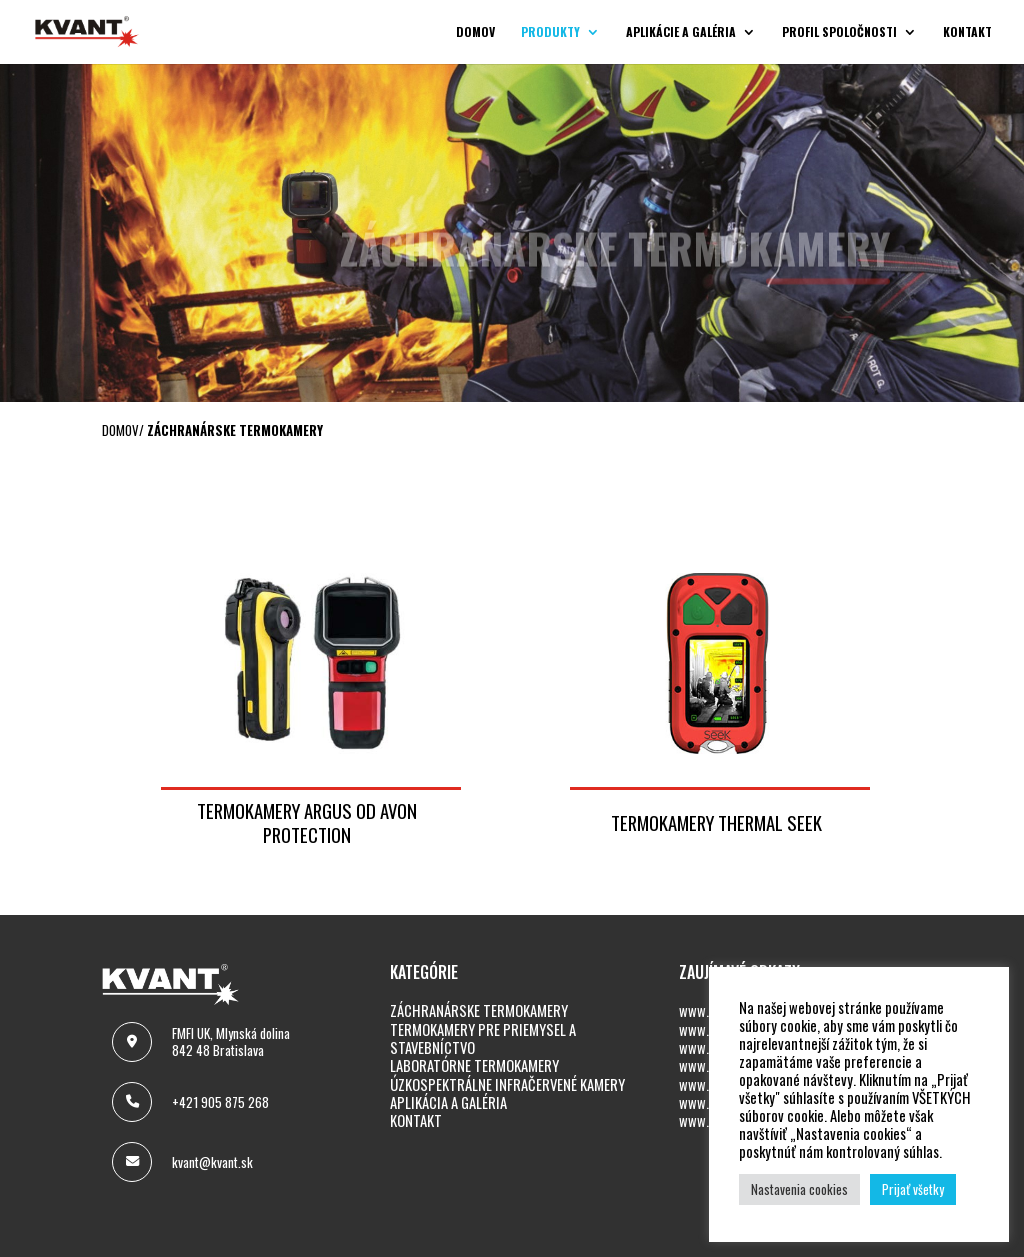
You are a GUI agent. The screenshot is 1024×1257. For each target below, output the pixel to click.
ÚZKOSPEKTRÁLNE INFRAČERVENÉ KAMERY (507, 1084)
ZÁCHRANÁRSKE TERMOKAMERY (479, 1010)
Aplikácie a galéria (681, 32)
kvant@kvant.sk (212, 1162)
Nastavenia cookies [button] (799, 1189)
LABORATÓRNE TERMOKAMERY (474, 1065)
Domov (475, 32)
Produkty (550, 32)
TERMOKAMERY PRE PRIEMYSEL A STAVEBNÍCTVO (483, 1038)
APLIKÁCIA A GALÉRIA (448, 1102)
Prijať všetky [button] (913, 1189)
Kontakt (967, 32)
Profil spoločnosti (839, 32)
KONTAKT (416, 1120)
